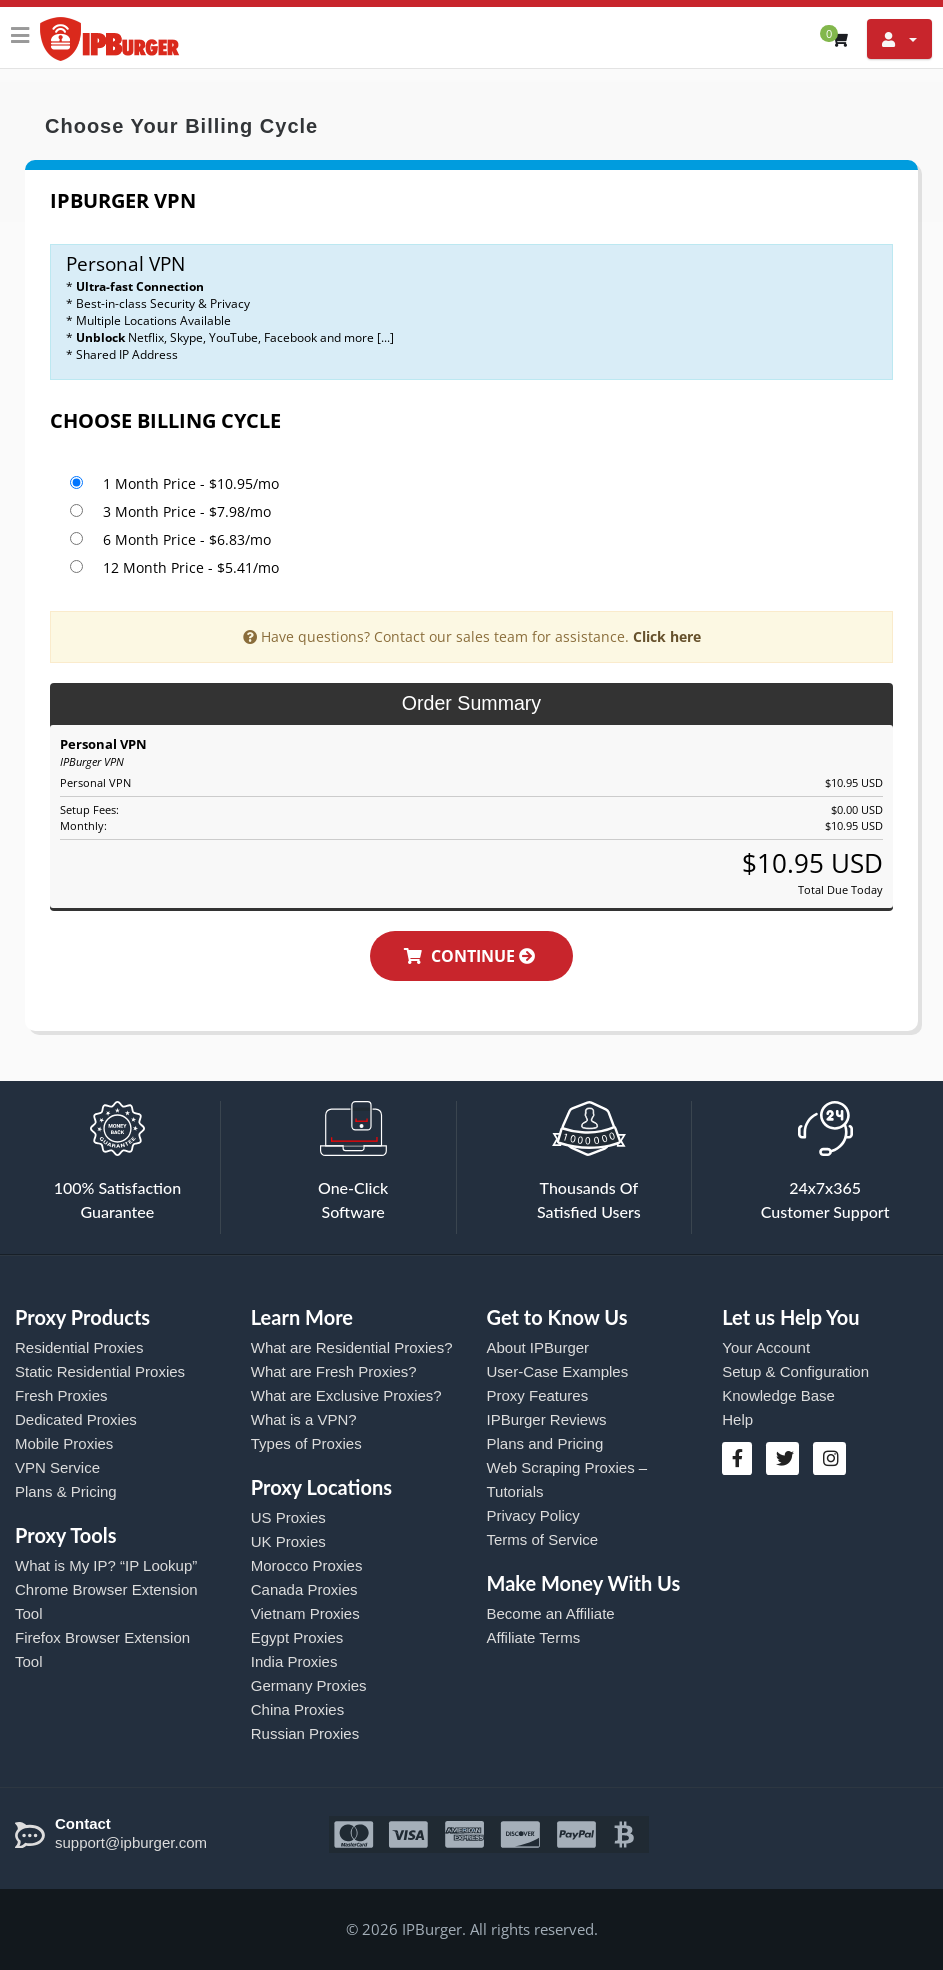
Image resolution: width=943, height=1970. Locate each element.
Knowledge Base (778, 1395)
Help (737, 1419)
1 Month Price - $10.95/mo (191, 483)
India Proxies (294, 1661)
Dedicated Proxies (76, 1419)
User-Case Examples (558, 1371)
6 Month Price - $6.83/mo (187, 539)
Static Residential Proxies (100, 1371)
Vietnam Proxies (305, 1613)
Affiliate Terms (534, 1637)
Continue (481, 956)
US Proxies (288, 1517)
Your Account (766, 1347)
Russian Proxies (305, 1733)
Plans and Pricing (545, 1443)
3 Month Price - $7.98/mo (187, 511)
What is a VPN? (304, 1419)
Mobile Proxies (64, 1443)
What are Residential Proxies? (352, 1347)
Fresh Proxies (61, 1395)
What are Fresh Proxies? (334, 1371)
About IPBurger (538, 1347)
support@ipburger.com (131, 1842)
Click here (667, 636)
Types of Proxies (306, 1443)
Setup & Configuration (795, 1371)
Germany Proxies (309, 1685)
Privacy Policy (533, 1515)
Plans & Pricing (66, 1491)
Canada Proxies (304, 1589)
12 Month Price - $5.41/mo (191, 567)
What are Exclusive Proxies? (346, 1395)
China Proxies (297, 1709)
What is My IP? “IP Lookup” (106, 1565)
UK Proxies (288, 1541)
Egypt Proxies (297, 1637)
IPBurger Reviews (547, 1419)
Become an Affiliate (551, 1613)
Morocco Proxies (307, 1565)
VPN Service (57, 1467)
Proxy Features (538, 1395)
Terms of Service (543, 1539)
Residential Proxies (79, 1347)
